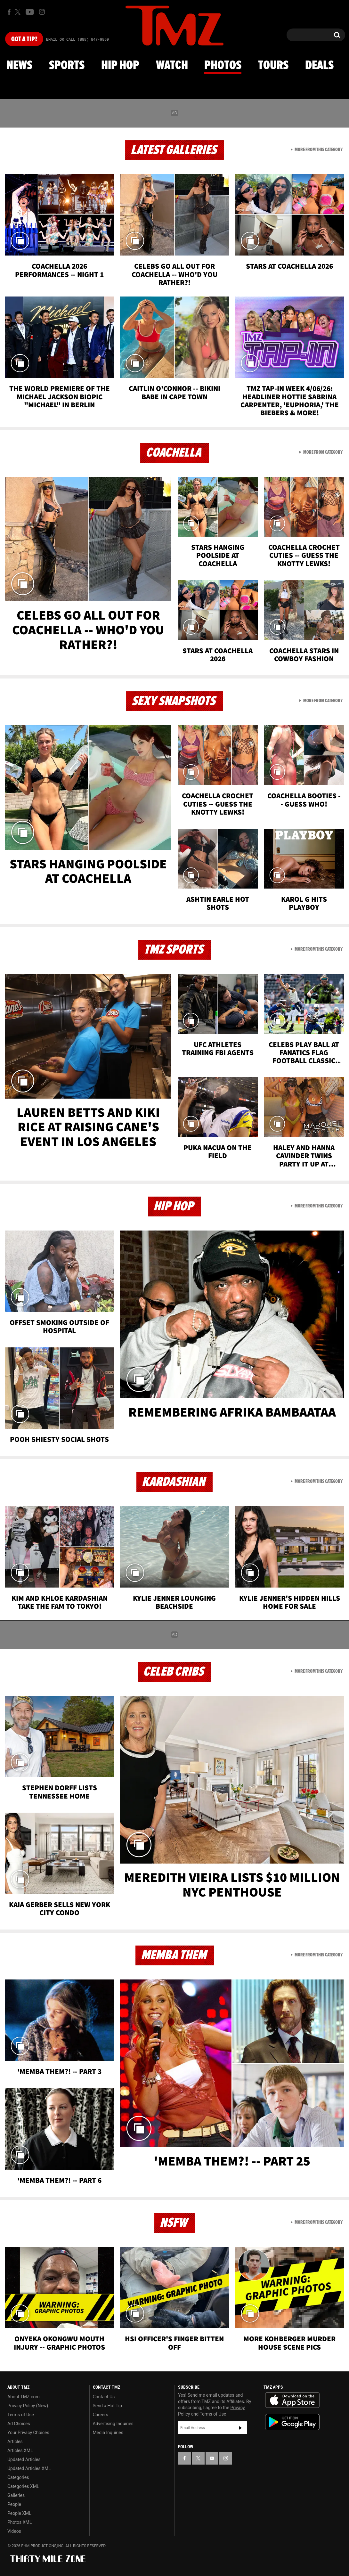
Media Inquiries (108, 2432)
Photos (222, 65)
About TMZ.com (23, 2396)
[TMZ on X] (18, 12)
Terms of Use (20, 2414)
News (19, 65)
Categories (18, 2477)
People (14, 2504)
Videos (14, 2531)
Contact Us (104, 2396)
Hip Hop (120, 65)
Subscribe (240, 2427)
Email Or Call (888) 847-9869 (77, 39)
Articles (15, 2441)
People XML (19, 2513)
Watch (172, 65)
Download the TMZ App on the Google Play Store (292, 2422)
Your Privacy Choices (28, 2432)
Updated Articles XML (29, 2468)
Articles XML (20, 2450)
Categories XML (23, 2486)
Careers (100, 2414)
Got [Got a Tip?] (24, 39)
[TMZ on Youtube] (30, 12)
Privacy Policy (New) (27, 2405)
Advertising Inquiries (113, 2423)
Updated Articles (23, 2459)
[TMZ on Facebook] (9, 12)
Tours (273, 65)
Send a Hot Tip (107, 2405)
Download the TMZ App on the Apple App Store (292, 2400)
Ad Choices (18, 2423)
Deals (319, 65)
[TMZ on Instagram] (42, 12)
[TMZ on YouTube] (212, 2458)
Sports (67, 65)
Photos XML (19, 2522)
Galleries (16, 2495)
